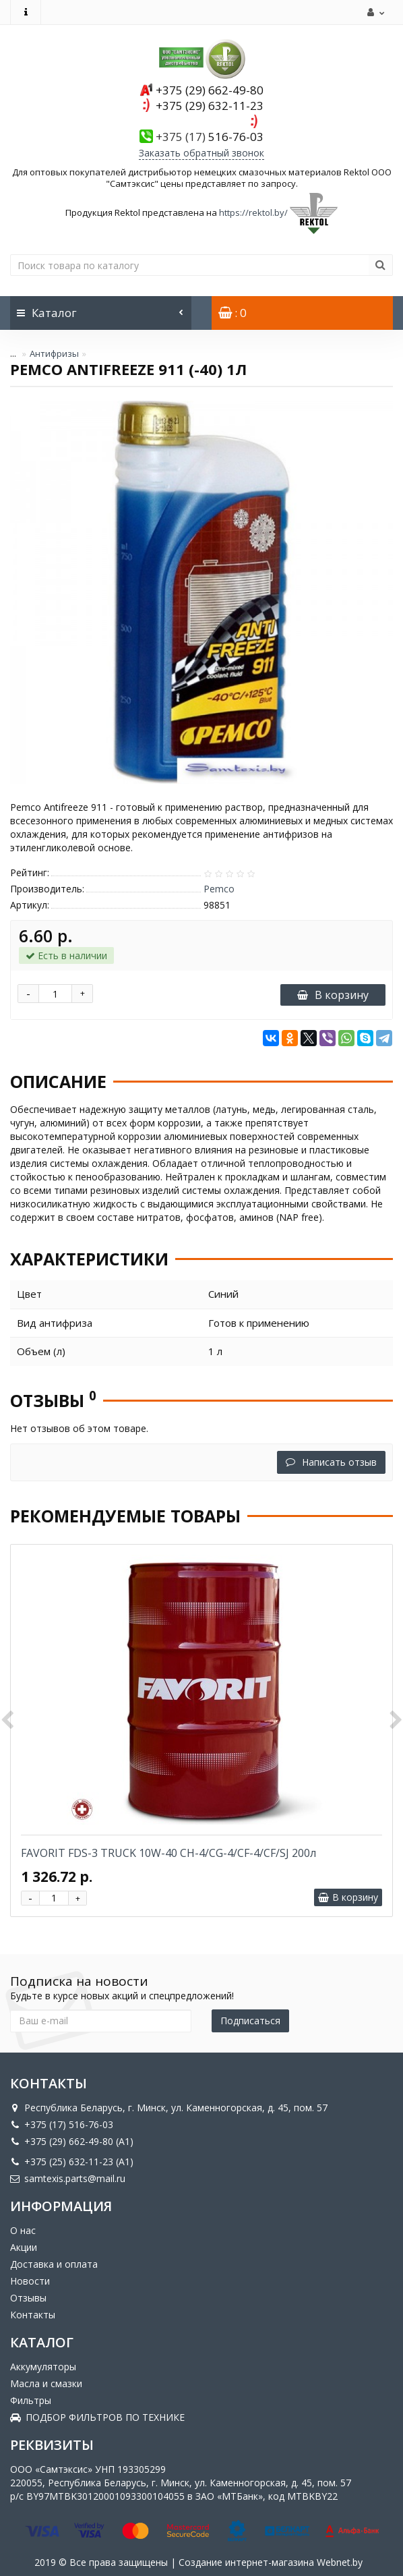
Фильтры (30, 2400)
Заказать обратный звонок (201, 152)
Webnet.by (340, 2562)
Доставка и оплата (54, 2264)
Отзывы (28, 2297)
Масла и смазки (46, 2383)
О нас (23, 2230)
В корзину (333, 995)
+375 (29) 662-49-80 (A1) (71, 2141)
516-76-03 (210, 136)
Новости (30, 2280)
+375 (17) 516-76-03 (61, 2124)
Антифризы (54, 353)
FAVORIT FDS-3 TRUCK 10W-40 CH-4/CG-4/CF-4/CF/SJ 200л (168, 1852)
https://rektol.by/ (253, 212)
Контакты (32, 2314)
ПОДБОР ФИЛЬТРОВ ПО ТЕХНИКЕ (97, 2417)
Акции (23, 2247)
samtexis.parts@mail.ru (67, 2178)
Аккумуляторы (43, 2366)
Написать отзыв (331, 1462)
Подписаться (250, 2020)
